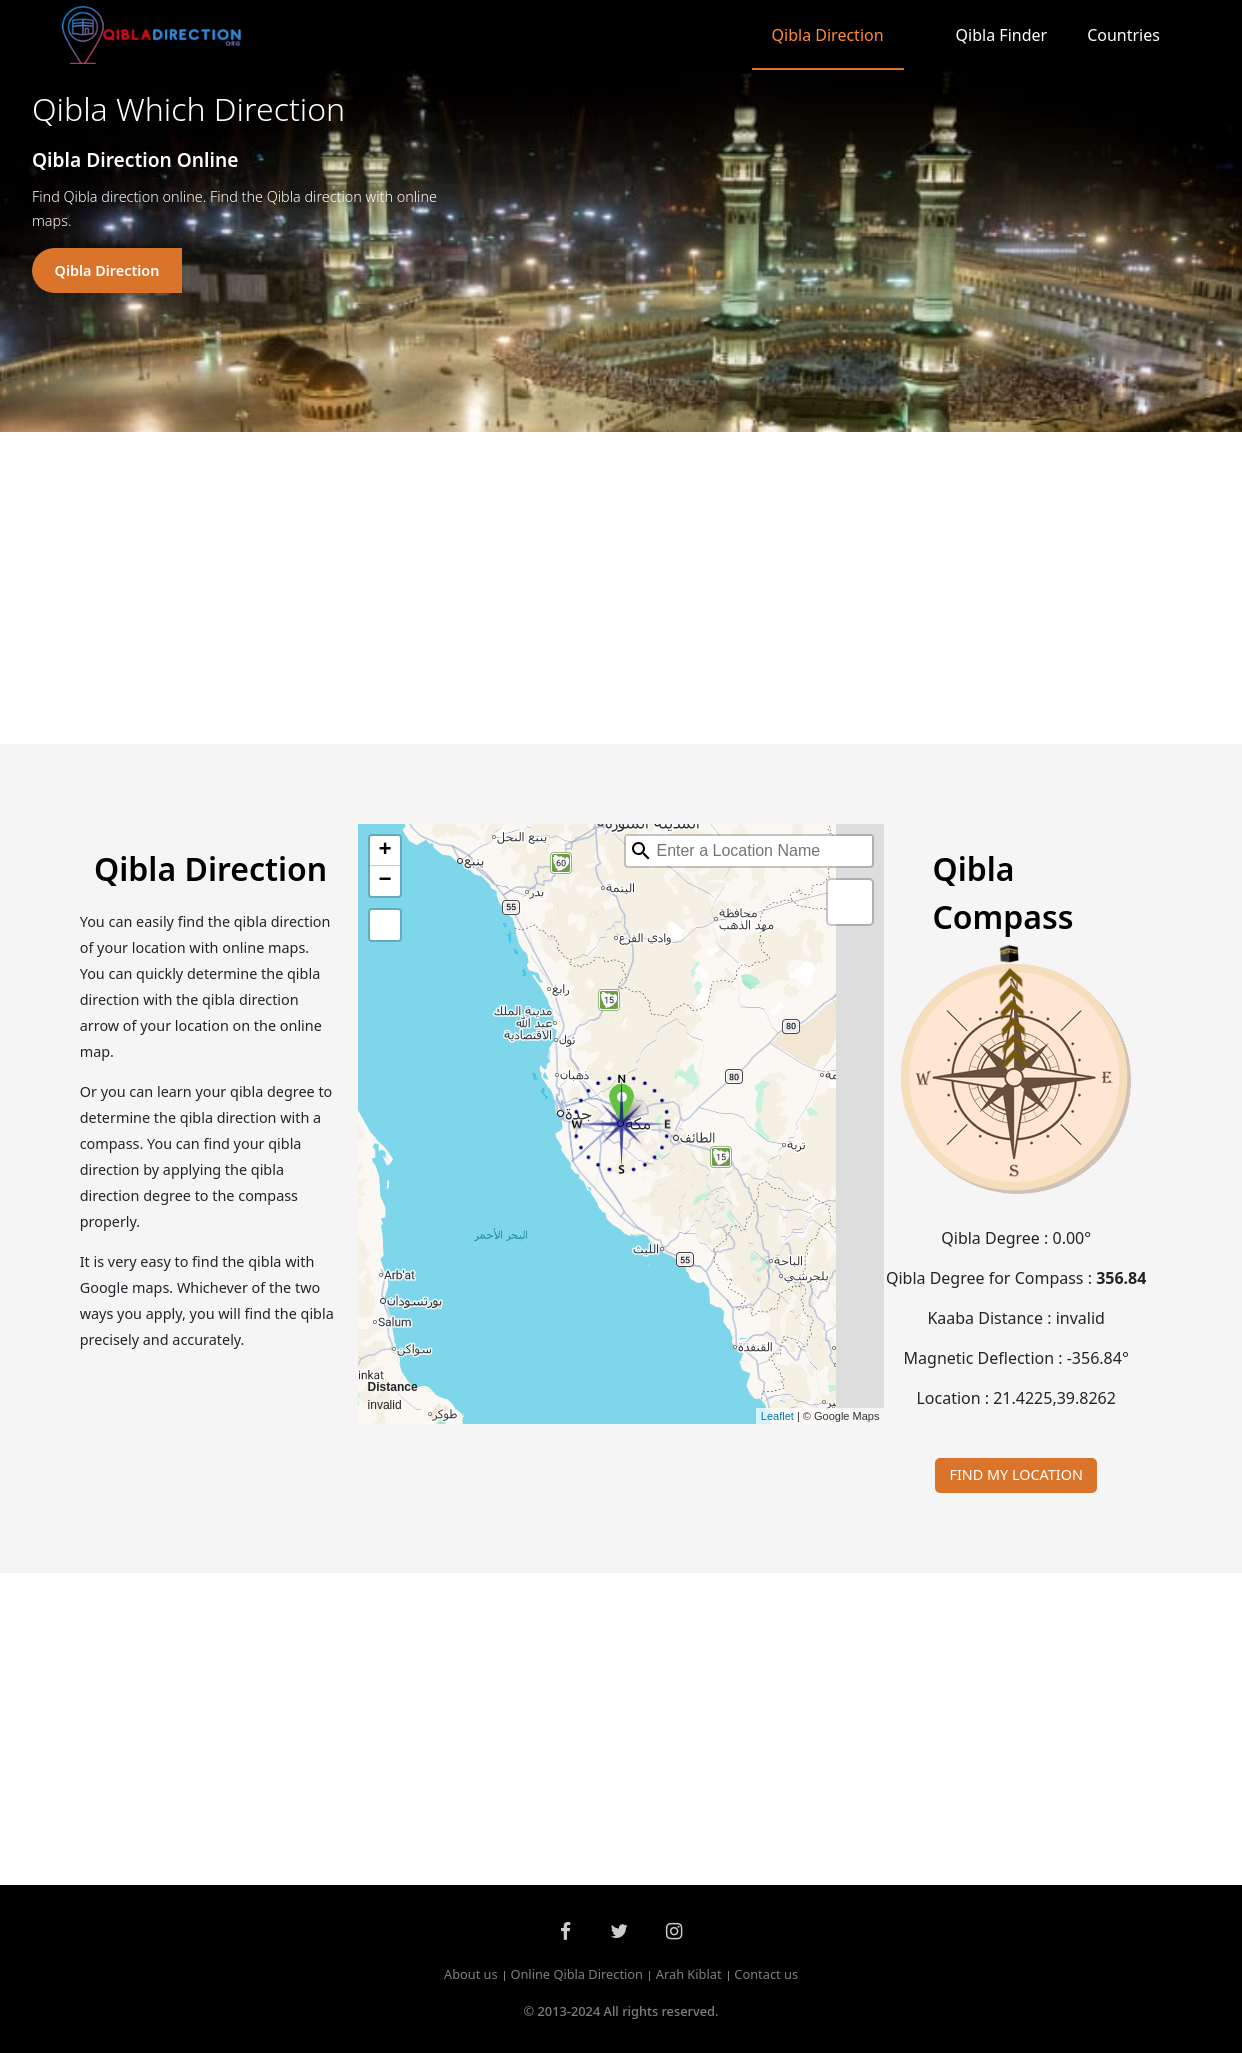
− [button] (384, 881)
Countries (1123, 35)
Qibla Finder (1002, 35)
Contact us (766, 1975)
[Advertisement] (621, 588)
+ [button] (384, 851)
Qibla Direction (828, 35)
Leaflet (777, 1416)
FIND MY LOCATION (1016, 1474)
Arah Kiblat (689, 1975)
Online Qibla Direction (576, 1975)
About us (471, 1975)
